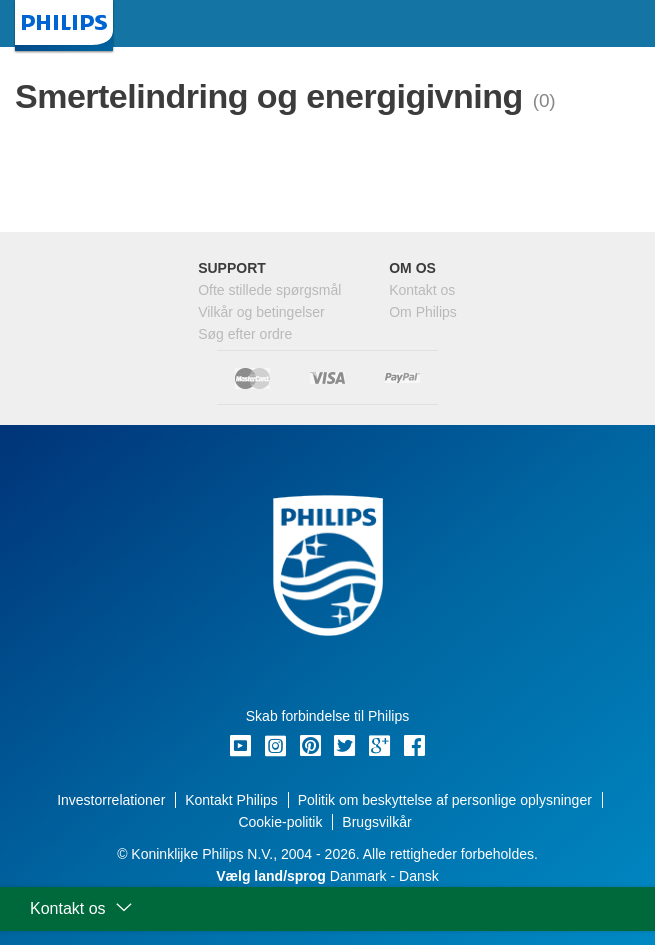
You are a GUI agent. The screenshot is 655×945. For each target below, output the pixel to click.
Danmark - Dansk (327, 876)
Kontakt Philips (231, 800)
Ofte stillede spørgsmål (269, 290)
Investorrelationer (111, 800)
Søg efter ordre (245, 334)
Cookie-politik (280, 822)
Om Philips (423, 312)
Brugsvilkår (376, 822)
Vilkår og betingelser (261, 312)
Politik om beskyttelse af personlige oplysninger (445, 800)
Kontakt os (422, 290)
